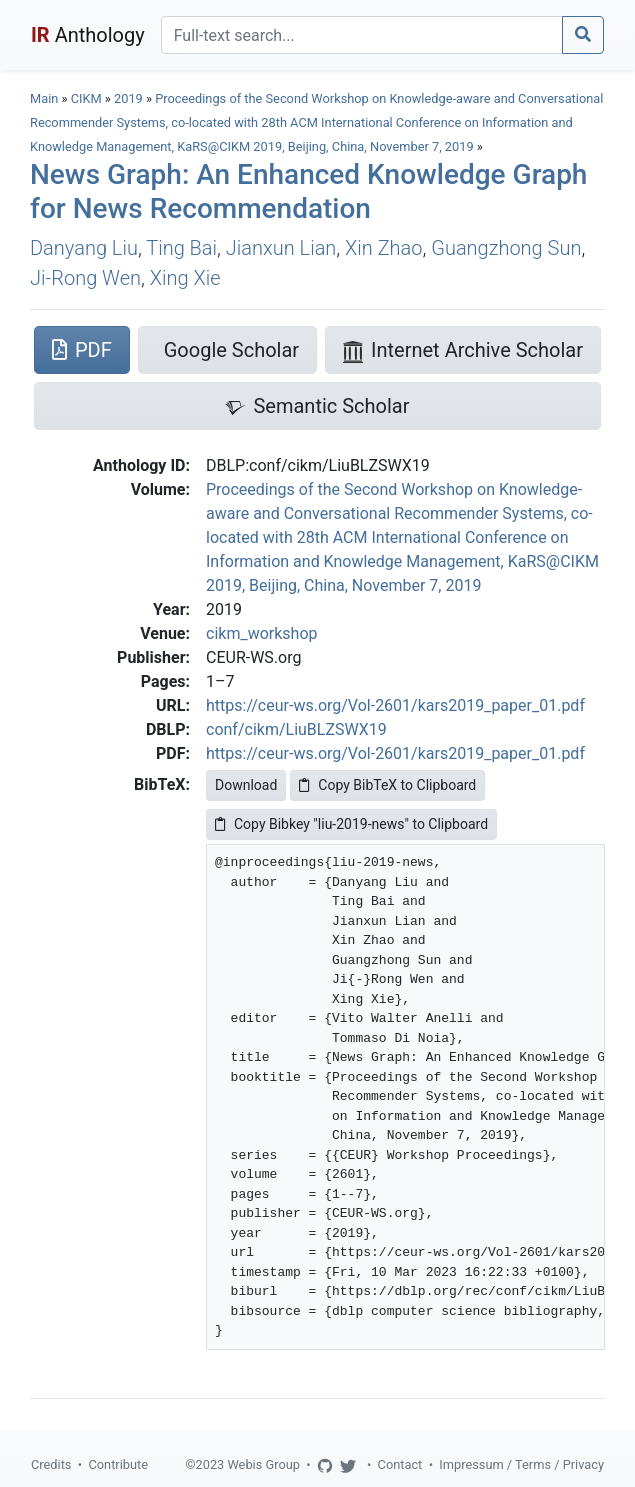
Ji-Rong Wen (85, 278)
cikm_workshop (261, 633)
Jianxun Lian (281, 248)
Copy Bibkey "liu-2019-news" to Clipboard (351, 824)
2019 (128, 98)
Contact (400, 1464)
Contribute (118, 1464)
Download (246, 785)
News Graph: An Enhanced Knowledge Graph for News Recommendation (308, 191)
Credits (51, 1464)
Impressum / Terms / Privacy (521, 1464)
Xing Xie (185, 278)
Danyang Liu (84, 248)
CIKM (86, 98)
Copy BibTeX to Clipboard (387, 785)
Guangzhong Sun (506, 248)
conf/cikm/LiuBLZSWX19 (296, 729)
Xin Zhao (383, 248)
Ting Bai (181, 248)
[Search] (362, 35)
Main (44, 98)
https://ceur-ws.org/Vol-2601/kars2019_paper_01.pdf (395, 705)
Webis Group (263, 1464)
